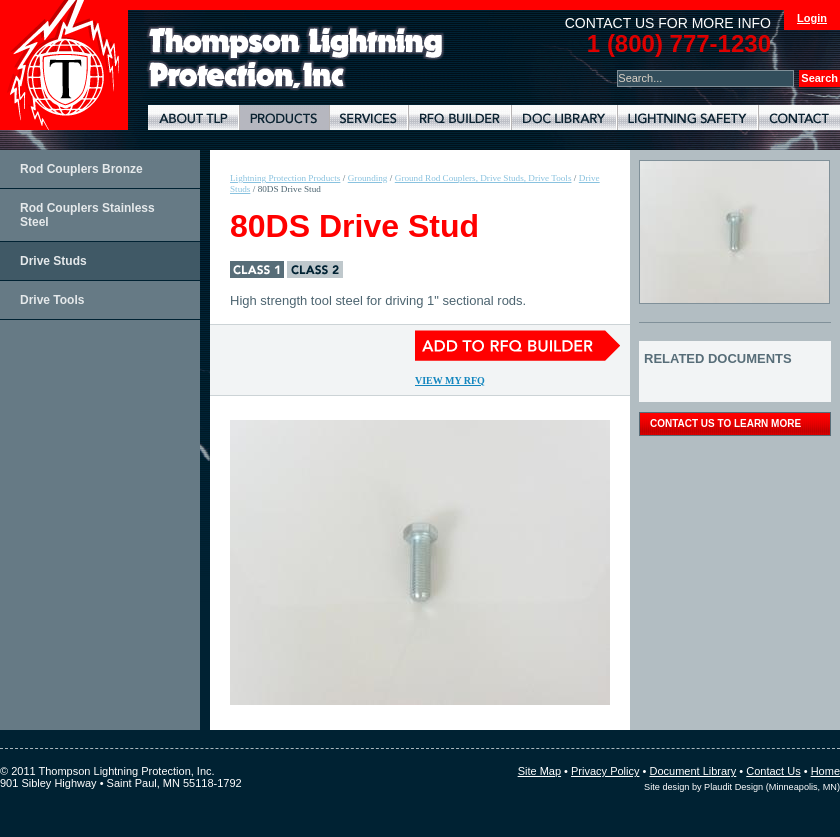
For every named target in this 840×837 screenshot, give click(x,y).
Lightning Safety (687, 117)
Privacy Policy (605, 771)
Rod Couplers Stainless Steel (87, 215)
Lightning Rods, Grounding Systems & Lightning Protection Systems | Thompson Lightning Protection (296, 58)
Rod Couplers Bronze (81, 169)
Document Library (564, 117)
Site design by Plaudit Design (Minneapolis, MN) (742, 787)
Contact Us (773, 771)
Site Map (539, 771)
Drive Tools (52, 300)
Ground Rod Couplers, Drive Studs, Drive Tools (483, 178)
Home (825, 771)
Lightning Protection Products (284, 117)
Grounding (368, 178)
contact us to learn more (725, 423)
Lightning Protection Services (368, 117)
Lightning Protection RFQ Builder (459, 117)
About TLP (193, 117)
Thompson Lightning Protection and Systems (64, 65)
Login (812, 18)
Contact (799, 117)
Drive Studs (53, 261)
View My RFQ (450, 380)
